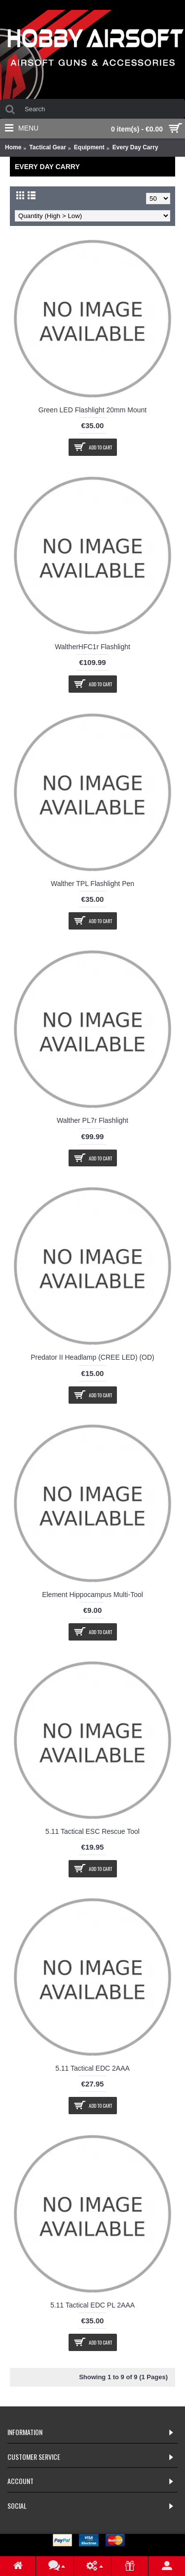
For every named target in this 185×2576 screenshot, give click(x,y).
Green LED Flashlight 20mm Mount (92, 410)
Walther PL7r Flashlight (92, 1120)
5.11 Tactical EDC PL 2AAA (92, 2305)
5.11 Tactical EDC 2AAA (92, 2068)
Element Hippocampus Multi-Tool (92, 1595)
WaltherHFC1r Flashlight (92, 647)
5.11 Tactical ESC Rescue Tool (92, 1831)
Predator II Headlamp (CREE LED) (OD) (92, 1357)
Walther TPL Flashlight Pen (92, 884)
